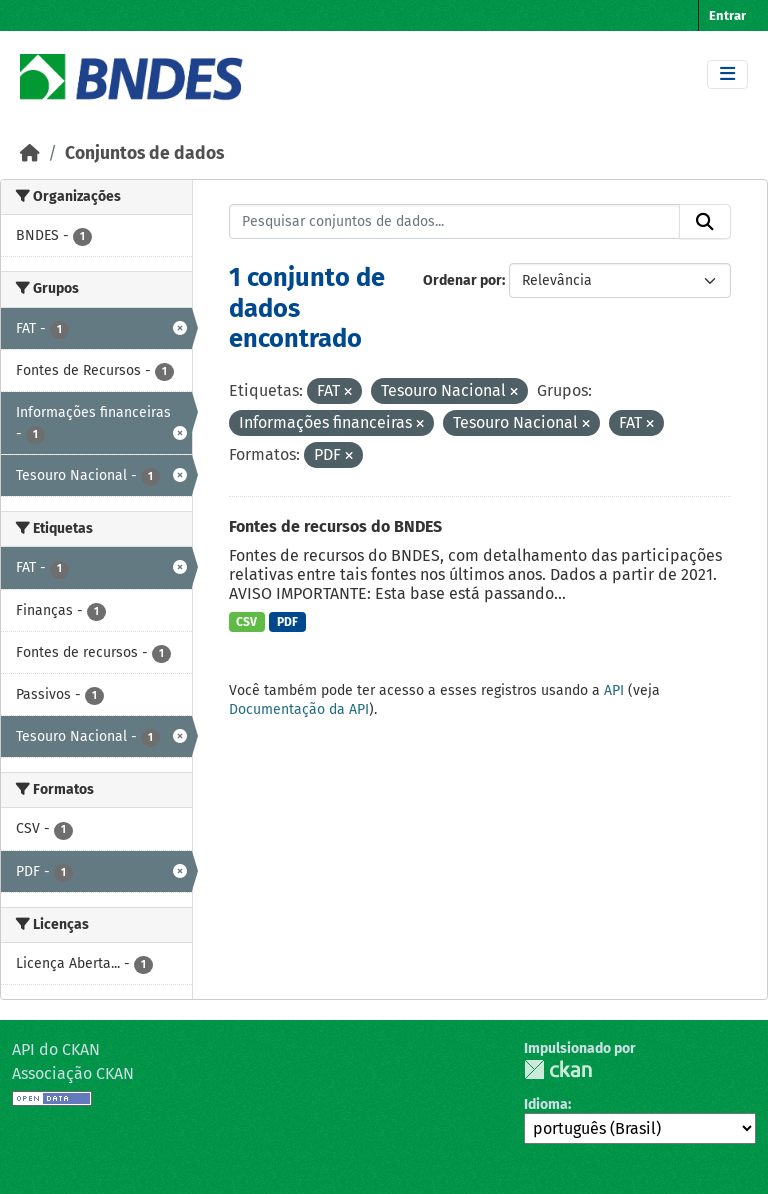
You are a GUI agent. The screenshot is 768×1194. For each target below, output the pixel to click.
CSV (246, 622)
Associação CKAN (73, 1073)
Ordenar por (462, 280)
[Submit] (705, 222)
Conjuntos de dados (144, 153)
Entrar (727, 15)
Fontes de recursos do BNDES (335, 526)
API (614, 690)
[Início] (30, 153)
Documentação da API (299, 709)
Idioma (546, 1104)
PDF (287, 622)
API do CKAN (56, 1049)
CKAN (558, 1069)
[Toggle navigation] (727, 74)
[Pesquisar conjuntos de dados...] (455, 222)
